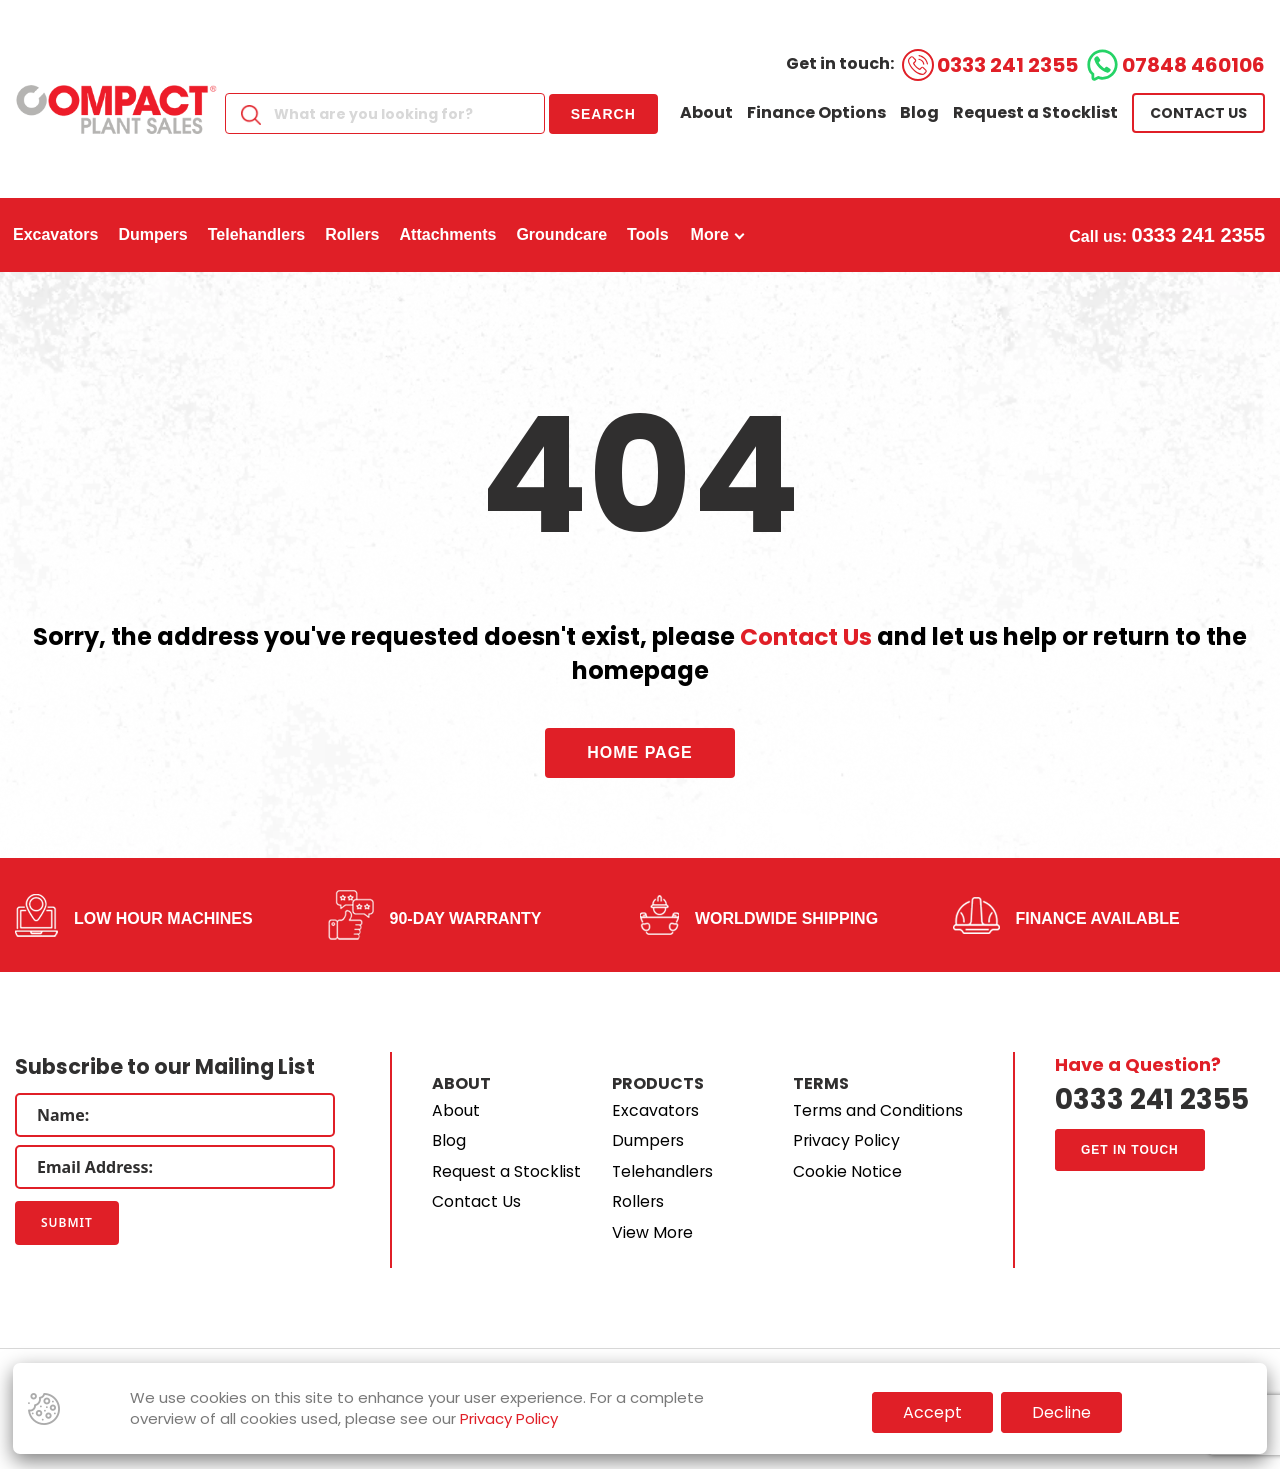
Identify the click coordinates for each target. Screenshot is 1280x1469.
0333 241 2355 (1007, 65)
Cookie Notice (847, 1171)
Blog (919, 112)
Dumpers (648, 1140)
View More (653, 1232)
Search (603, 114)
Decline (1061, 1412)
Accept (932, 1412)
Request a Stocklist (1035, 112)
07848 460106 (1193, 65)
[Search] (385, 113)
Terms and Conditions (879, 1110)
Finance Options (816, 112)
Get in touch (1130, 1151)
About (706, 112)
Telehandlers (663, 1171)
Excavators (656, 1110)
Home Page (640, 752)
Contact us (1198, 113)
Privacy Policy (847, 1140)
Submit (67, 1222)
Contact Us (806, 636)
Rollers (638, 1201)
